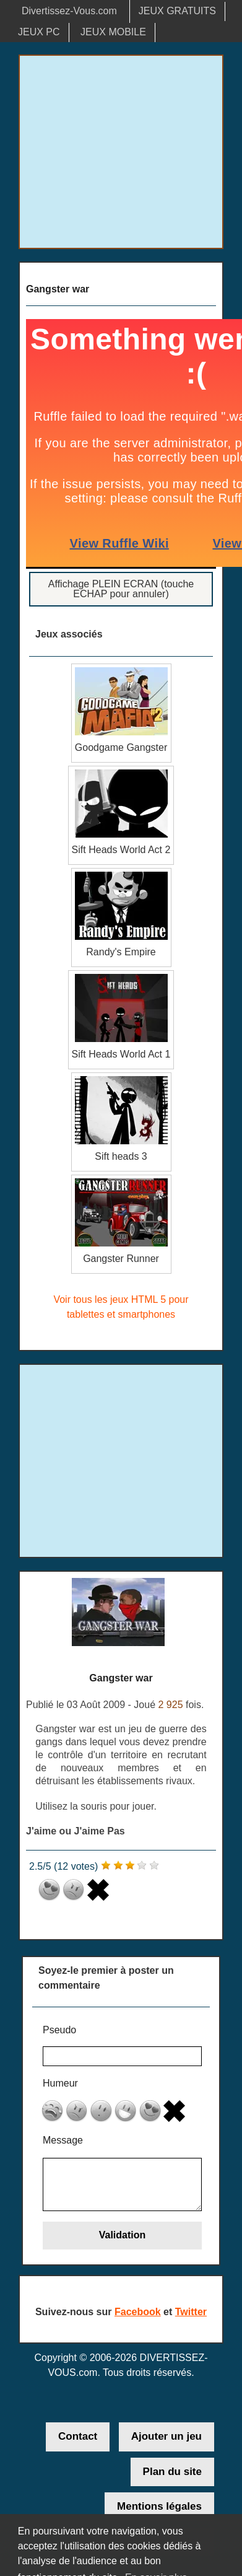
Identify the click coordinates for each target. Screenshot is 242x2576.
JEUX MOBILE (113, 32)
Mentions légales (159, 2506)
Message (63, 2140)
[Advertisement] (121, 152)
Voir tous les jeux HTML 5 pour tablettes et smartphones (120, 1307)
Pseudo (59, 2030)
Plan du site (172, 2471)
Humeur (60, 2083)
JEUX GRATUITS (177, 11)
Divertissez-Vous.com (69, 11)
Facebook (138, 2312)
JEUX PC (39, 32)
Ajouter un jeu (166, 2436)
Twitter (191, 2312)
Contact (77, 2436)
